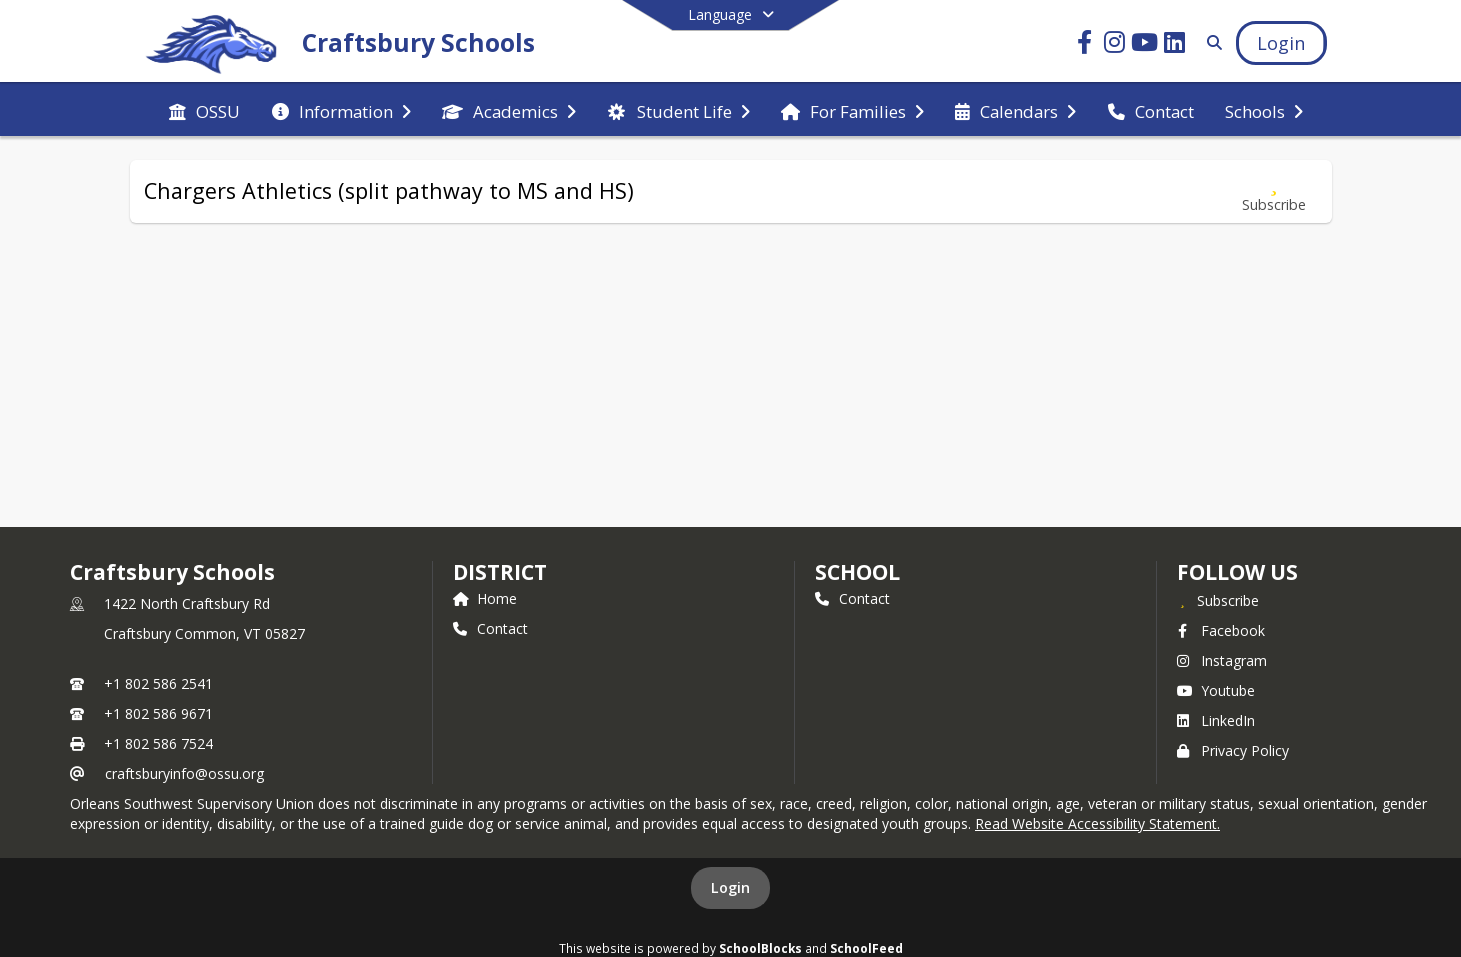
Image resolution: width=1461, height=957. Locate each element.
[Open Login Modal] (1281, 43)
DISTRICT (500, 572)
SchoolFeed (866, 948)
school (857, 572)
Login (730, 887)
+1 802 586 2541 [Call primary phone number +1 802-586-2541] (158, 683)
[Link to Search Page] (1210, 42)
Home (485, 598)
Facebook (1221, 630)
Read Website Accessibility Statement (1096, 823)
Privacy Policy (1233, 750)
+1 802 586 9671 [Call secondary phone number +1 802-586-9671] (158, 713)
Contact (490, 628)
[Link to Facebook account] (1084, 45)
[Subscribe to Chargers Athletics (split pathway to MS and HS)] (1274, 191)
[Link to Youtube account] (1144, 45)
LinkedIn (1216, 720)
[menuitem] (204, 110)
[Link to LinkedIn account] (1174, 45)
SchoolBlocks (760, 948)
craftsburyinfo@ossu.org (184, 773)
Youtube (1216, 690)
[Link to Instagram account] (1114, 45)
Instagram (1222, 660)
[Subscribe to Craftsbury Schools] (1218, 600)
